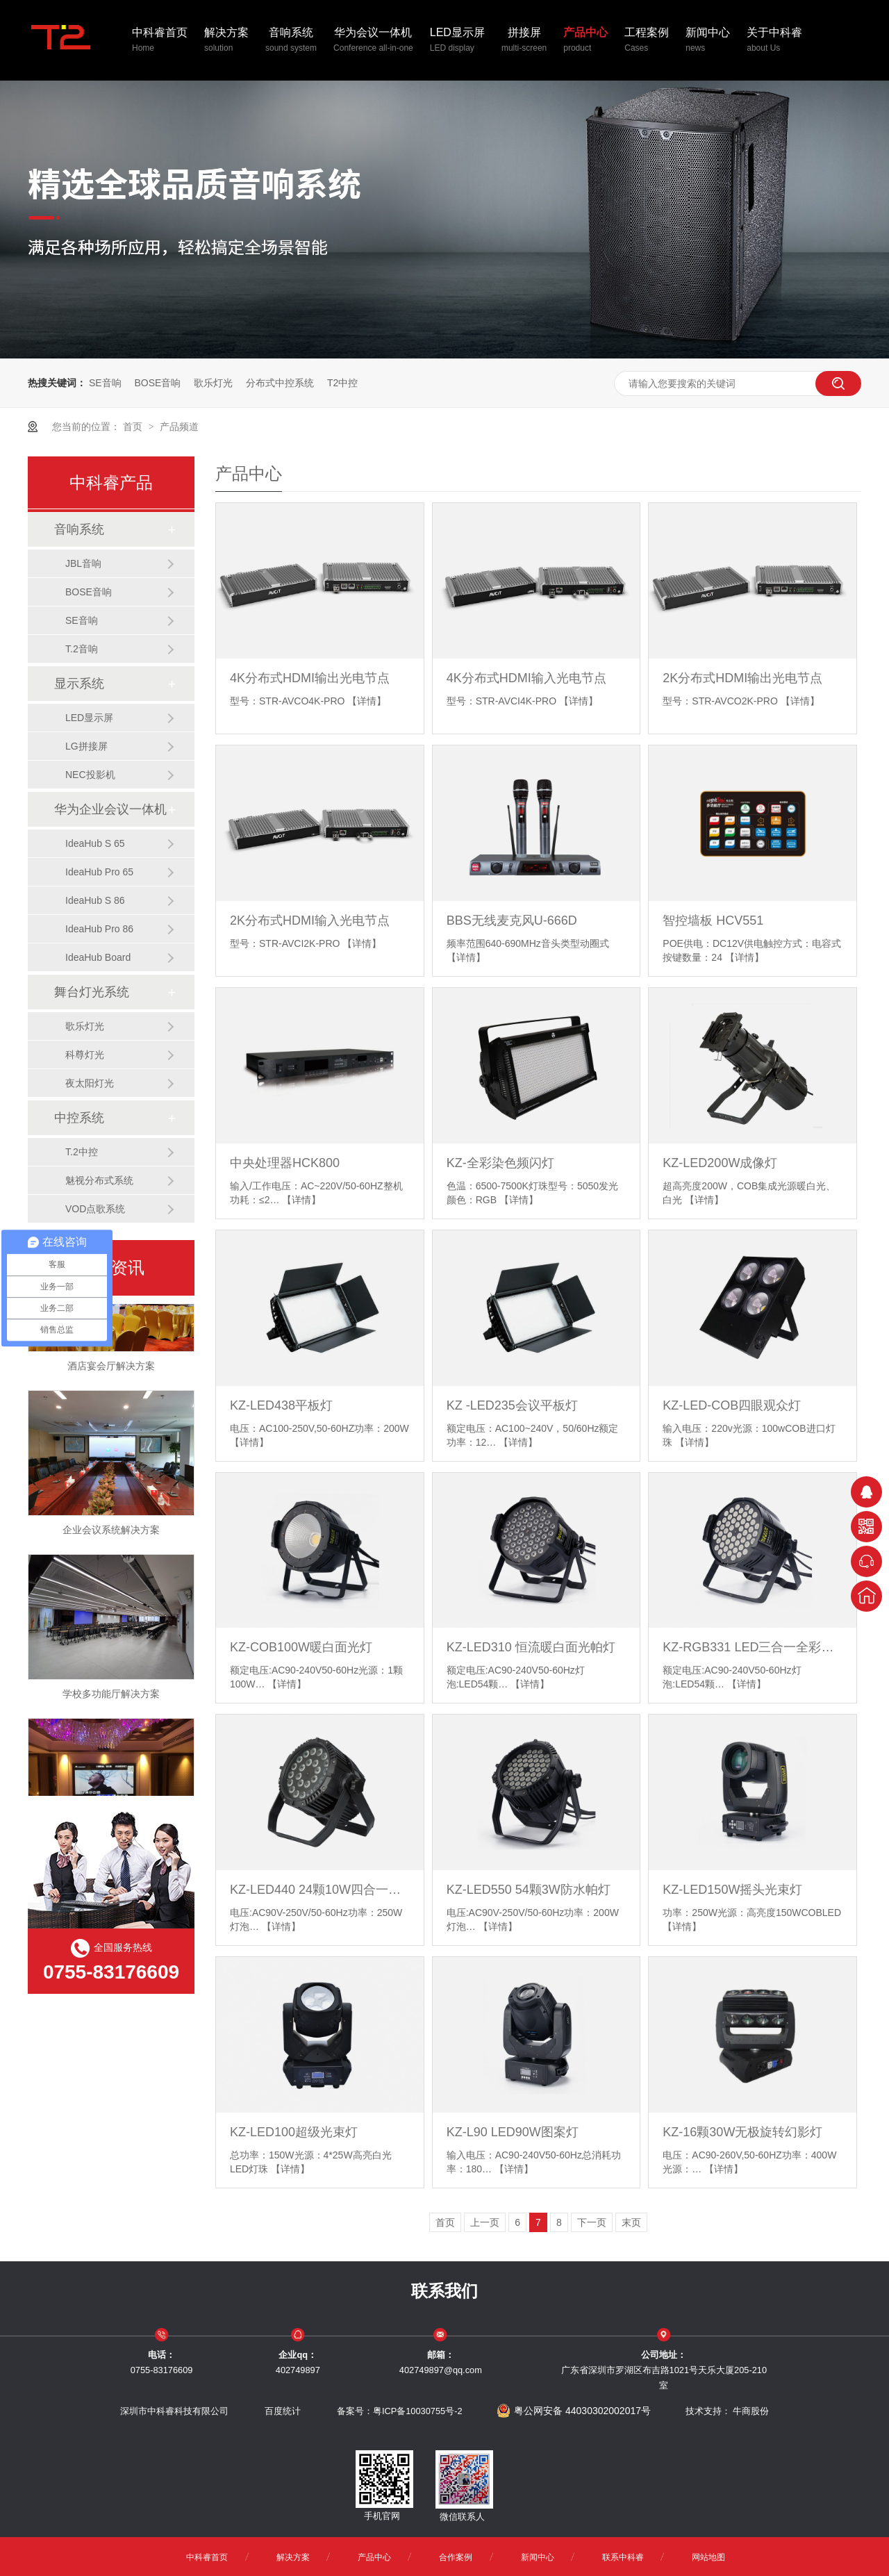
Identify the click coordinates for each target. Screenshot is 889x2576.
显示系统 (79, 684)
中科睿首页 (160, 41)
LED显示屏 (457, 41)
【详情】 (366, 701)
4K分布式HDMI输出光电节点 (310, 678)
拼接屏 (524, 41)
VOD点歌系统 (95, 1208)
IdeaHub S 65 (95, 843)
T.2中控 (81, 1151)
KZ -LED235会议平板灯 (512, 1405)
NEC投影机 (90, 774)
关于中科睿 (774, 41)
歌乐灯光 (213, 382)
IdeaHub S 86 (95, 900)
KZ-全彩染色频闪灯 (500, 1163)
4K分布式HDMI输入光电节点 (526, 678)
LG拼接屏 (86, 746)
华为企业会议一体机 (110, 809)
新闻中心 (708, 41)
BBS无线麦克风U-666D (512, 920)
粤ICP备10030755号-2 (418, 2411)
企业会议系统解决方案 (111, 1533)
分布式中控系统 (280, 382)
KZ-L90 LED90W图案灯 (513, 2132)
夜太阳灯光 (89, 1083)
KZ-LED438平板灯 (281, 1405)
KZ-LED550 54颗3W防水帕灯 (528, 1890)
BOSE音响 (157, 382)
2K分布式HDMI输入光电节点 (310, 920)
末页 (631, 2222)
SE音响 (105, 382)
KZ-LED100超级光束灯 (294, 2132)
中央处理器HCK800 (285, 1163)
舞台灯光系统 (91, 992)
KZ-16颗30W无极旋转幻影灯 (742, 2132)
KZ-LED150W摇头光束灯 (732, 1890)
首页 (134, 426)
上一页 (484, 2222)
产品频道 (179, 426)
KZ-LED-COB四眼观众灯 (732, 1405)
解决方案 (226, 41)
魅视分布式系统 (99, 1180)
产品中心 (585, 41)
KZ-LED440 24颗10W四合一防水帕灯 (320, 1890)
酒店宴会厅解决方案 (111, 1370)
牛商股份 (751, 2411)
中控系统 (79, 1118)
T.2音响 (81, 648)
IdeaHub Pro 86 (99, 928)
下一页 (591, 2222)
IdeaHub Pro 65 (99, 871)
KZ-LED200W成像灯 (720, 1163)
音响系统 (291, 41)
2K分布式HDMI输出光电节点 (742, 678)
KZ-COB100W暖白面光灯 (301, 1647)
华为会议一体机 (373, 41)
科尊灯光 (84, 1054)
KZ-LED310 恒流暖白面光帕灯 (531, 1647)
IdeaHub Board (98, 957)
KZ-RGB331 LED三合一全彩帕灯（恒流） (752, 1647)
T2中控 (342, 382)
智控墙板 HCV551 (713, 920)
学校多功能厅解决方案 (111, 1697)
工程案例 (646, 41)
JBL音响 (83, 563)
